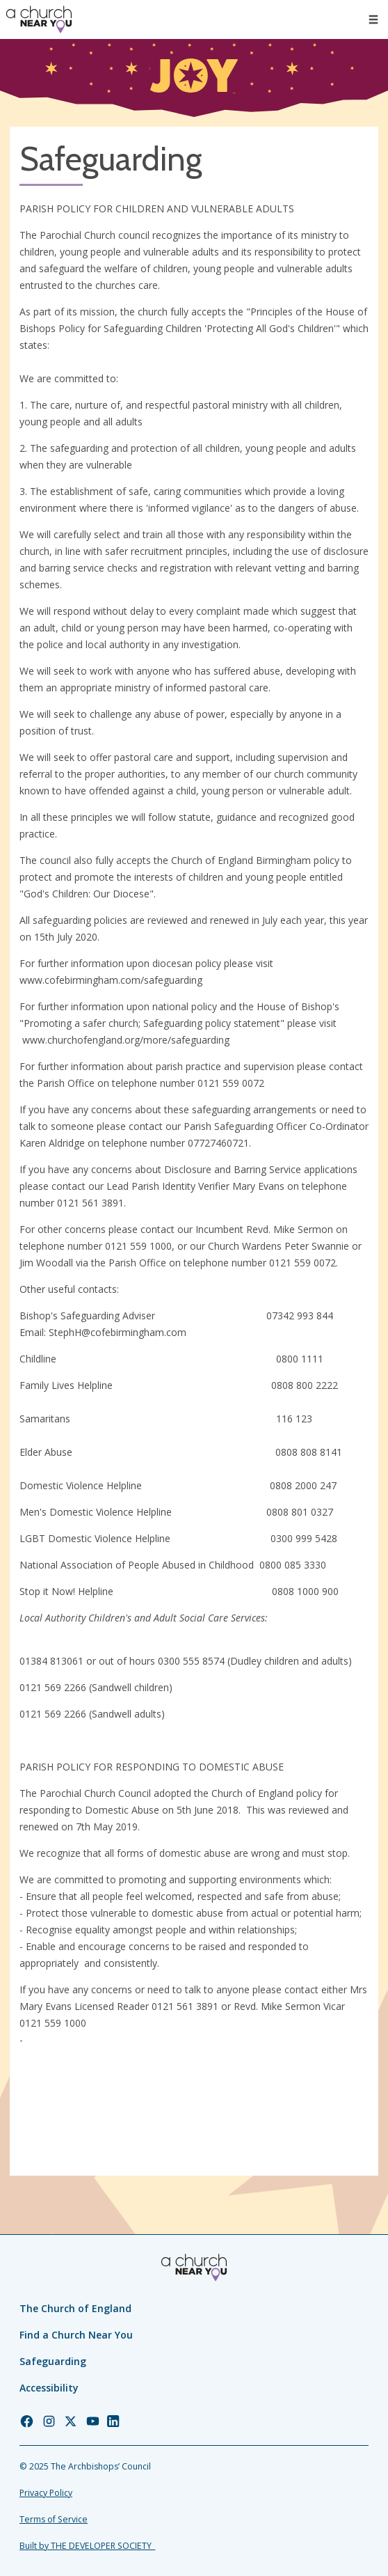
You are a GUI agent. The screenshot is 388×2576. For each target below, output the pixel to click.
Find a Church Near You (76, 2334)
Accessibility (49, 2387)
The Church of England (75, 2308)
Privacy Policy (45, 2493)
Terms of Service (53, 2519)
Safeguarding (52, 2361)
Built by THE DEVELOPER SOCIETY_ (87, 2546)
